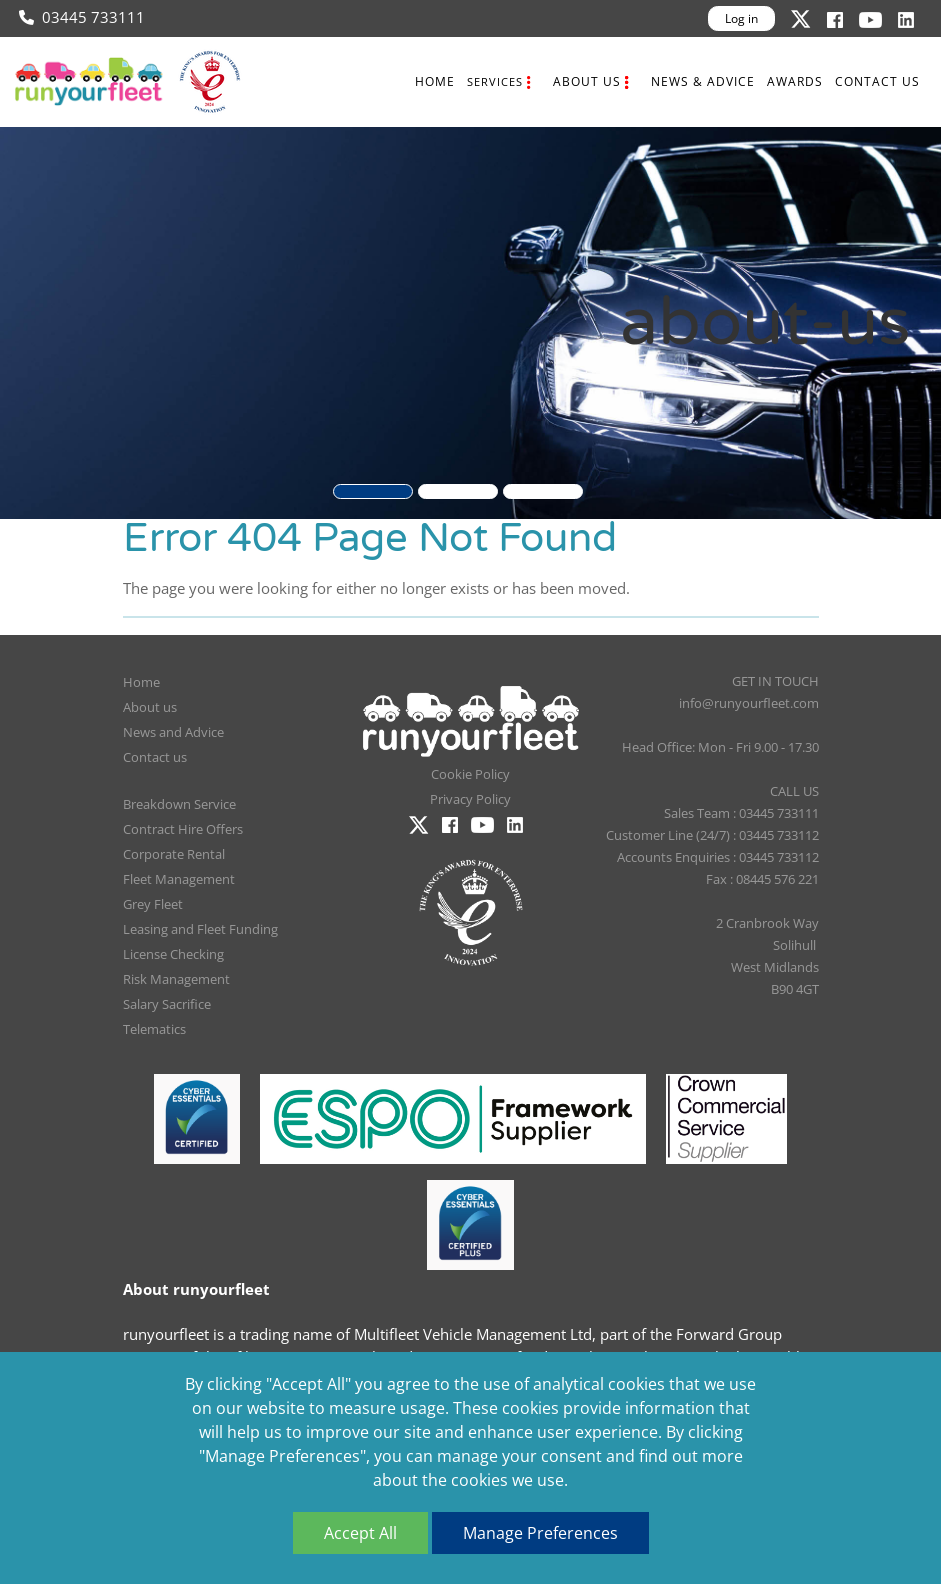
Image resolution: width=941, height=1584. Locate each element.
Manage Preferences (540, 1533)
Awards (795, 81)
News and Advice (173, 732)
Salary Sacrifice (167, 1004)
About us (587, 81)
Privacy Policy (470, 799)
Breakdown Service (179, 804)
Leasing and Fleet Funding (200, 929)
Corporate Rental (174, 854)
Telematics (154, 1029)
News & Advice (703, 81)
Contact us (877, 81)
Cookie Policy (470, 774)
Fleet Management (179, 879)
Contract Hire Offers (183, 829)
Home (435, 81)
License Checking (173, 954)
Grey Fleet (153, 904)
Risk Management (176, 979)
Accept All (360, 1533)
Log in (741, 18)
